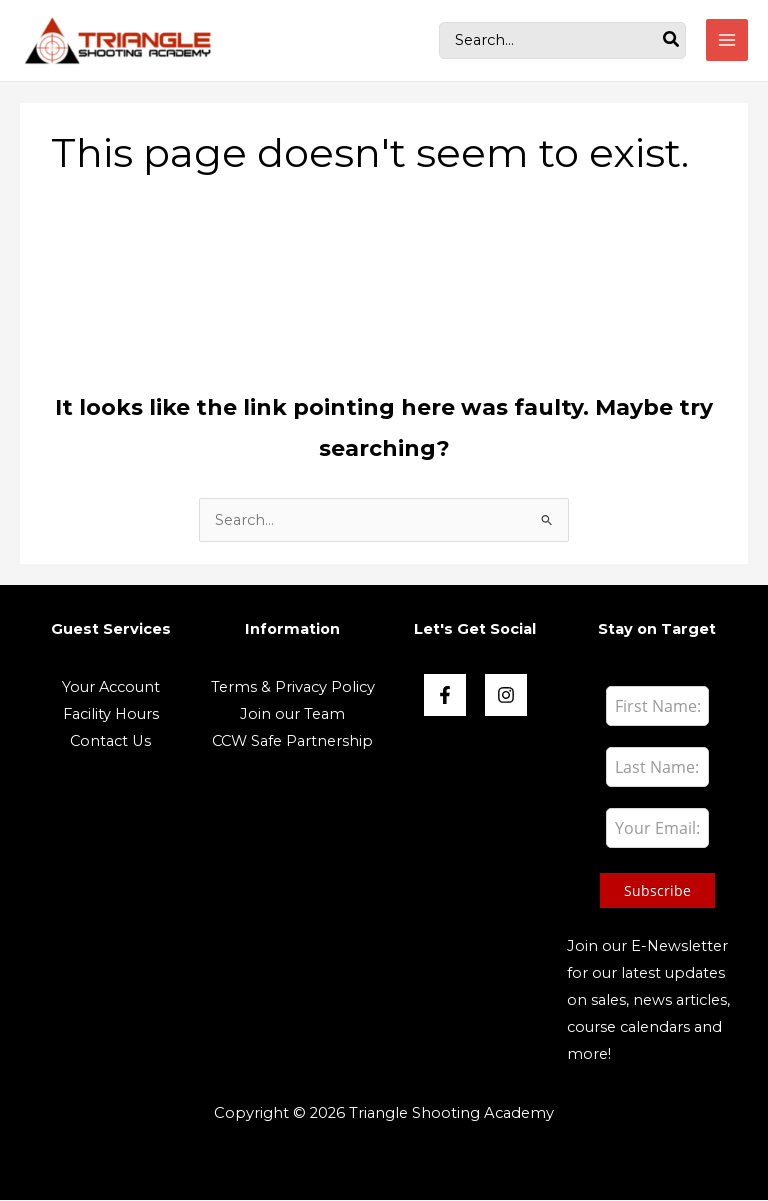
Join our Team (292, 715)
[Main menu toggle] (727, 41)
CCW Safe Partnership (292, 742)
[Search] (672, 41)
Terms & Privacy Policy (293, 688)
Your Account (111, 688)
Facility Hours (111, 715)
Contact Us (110, 742)
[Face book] (445, 696)
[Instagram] (506, 696)
